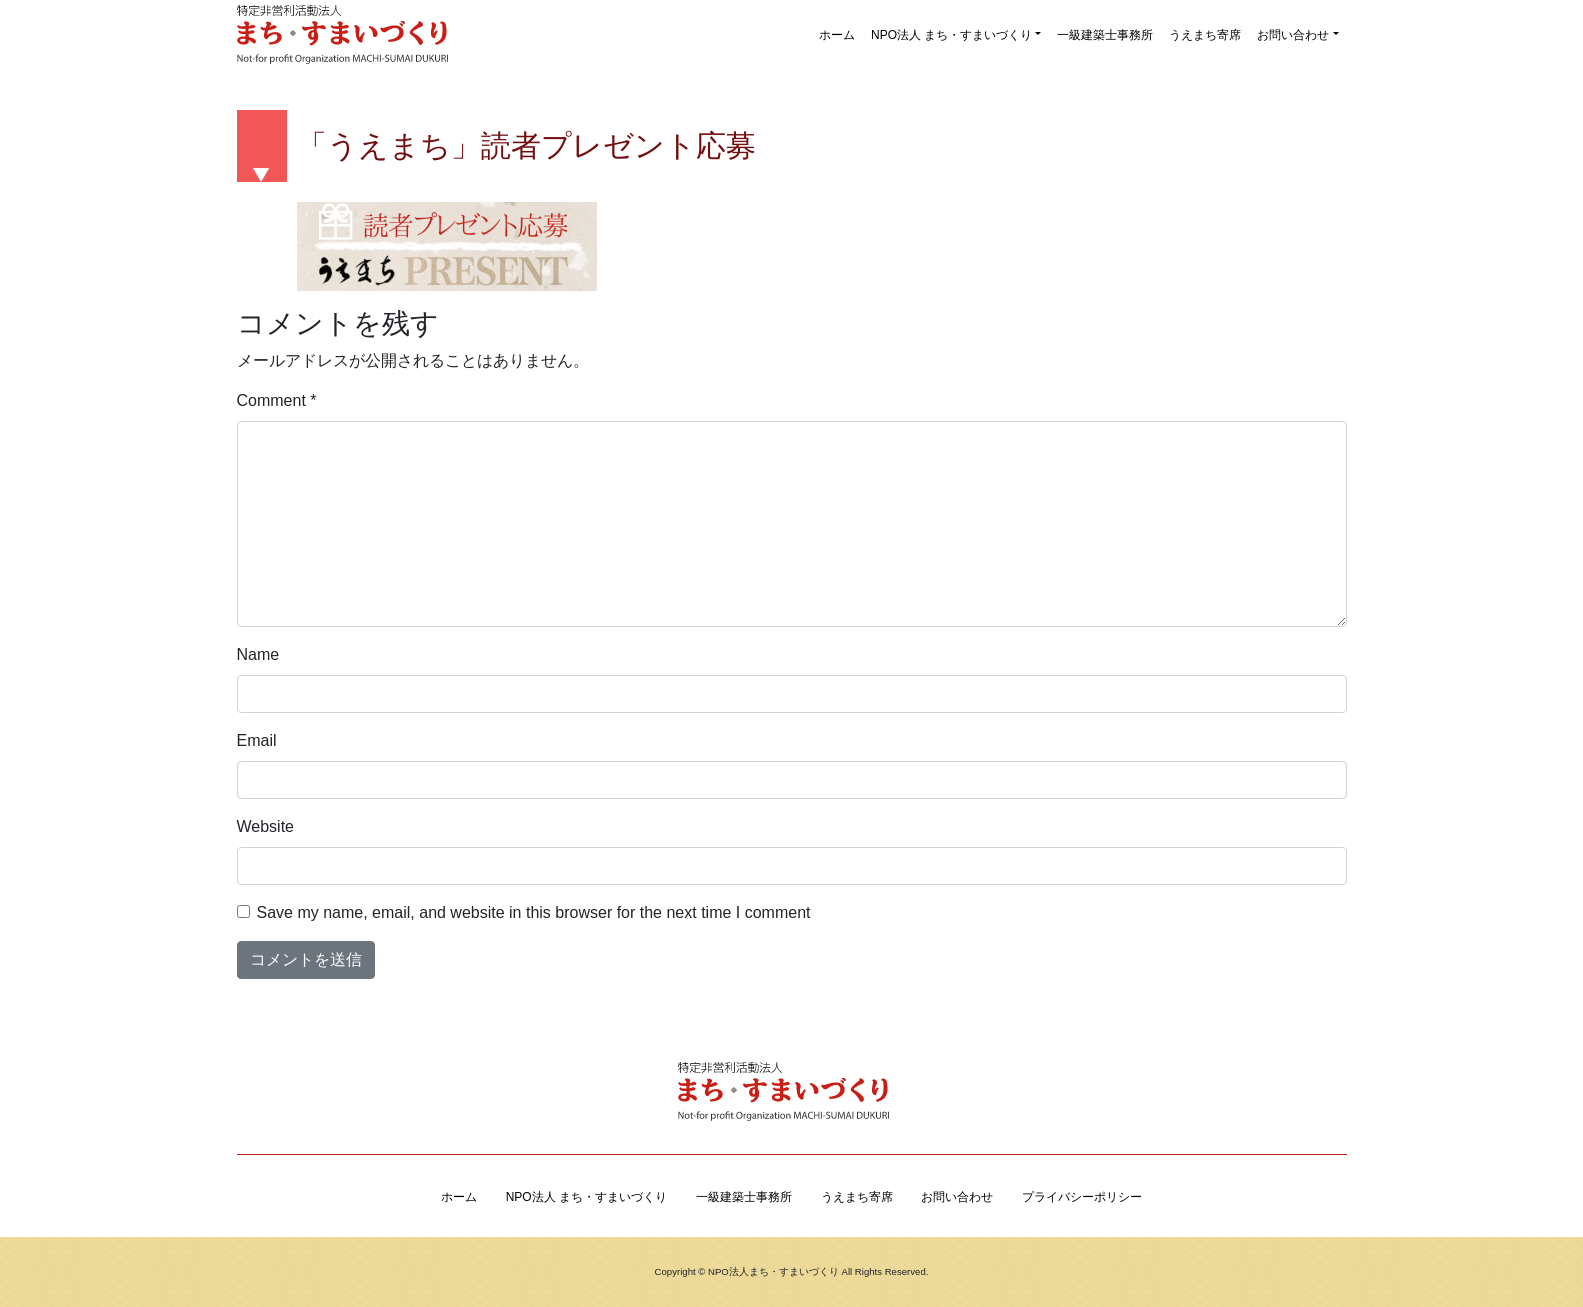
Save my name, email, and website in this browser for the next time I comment (534, 912)
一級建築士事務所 (1105, 35)
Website (266, 826)
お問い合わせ (1293, 35)
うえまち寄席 (1205, 35)
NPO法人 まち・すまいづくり (951, 35)
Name (258, 654)
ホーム (837, 35)
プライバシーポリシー (1082, 1197)
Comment (277, 400)
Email (257, 740)
